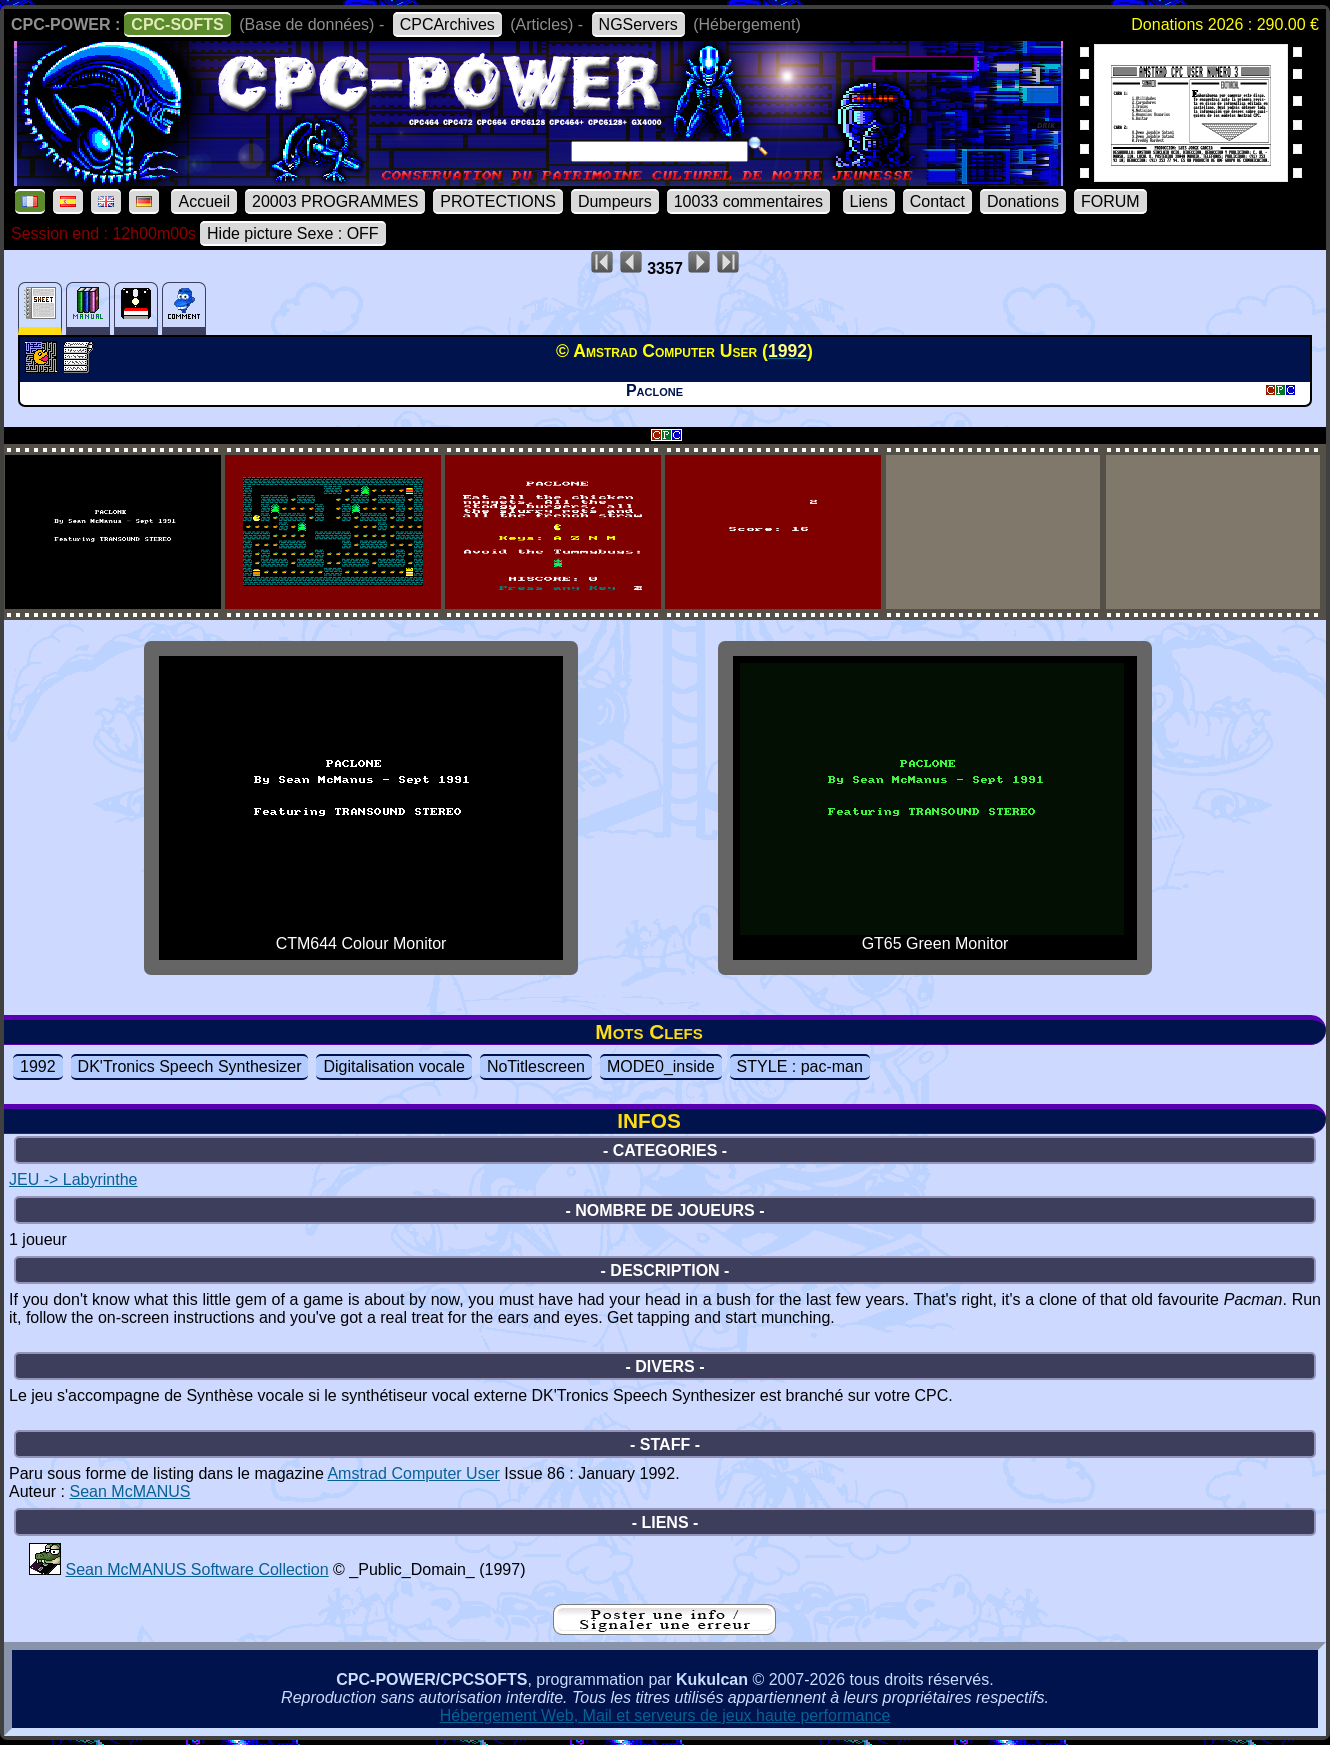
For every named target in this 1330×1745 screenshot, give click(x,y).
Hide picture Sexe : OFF (293, 233)
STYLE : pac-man (800, 1066)
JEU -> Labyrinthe (73, 1179)
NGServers (638, 24)
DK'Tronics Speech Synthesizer (190, 1066)
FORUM (1110, 201)
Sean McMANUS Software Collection (196, 1569)
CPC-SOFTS (177, 24)
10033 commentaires (748, 201)
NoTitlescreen (536, 1066)
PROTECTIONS (498, 201)
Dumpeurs (615, 201)
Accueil (204, 201)
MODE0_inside (661, 1066)
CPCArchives (447, 24)
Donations (1023, 201)
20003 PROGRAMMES (335, 201)
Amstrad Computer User (413, 1473)
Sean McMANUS (129, 1491)
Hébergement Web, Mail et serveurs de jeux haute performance (665, 1715)
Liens (869, 201)
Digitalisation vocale (393, 1066)
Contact (937, 201)
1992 (38, 1066)
